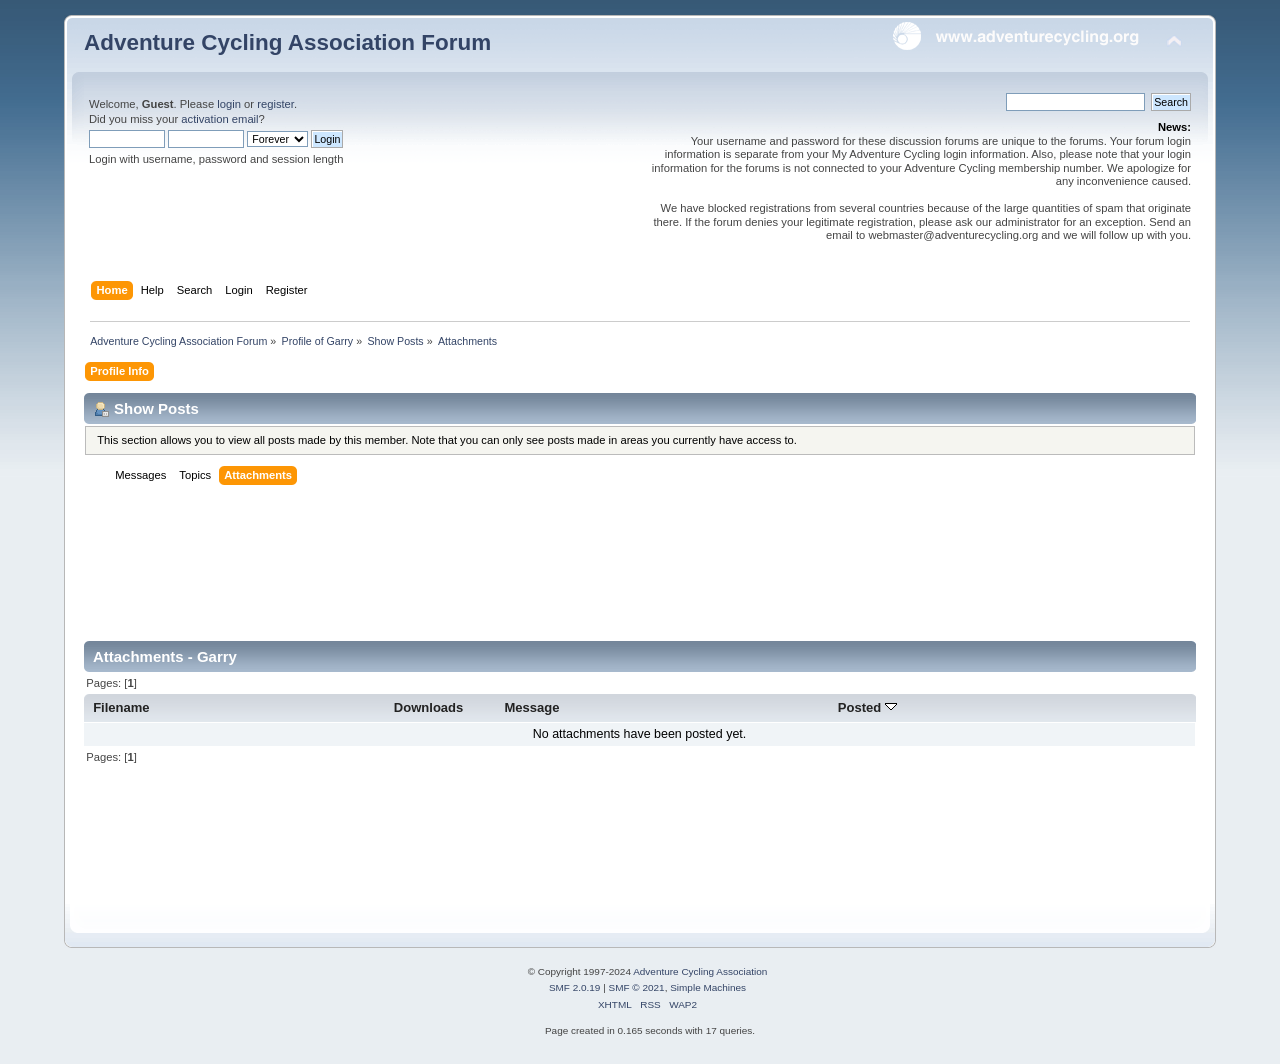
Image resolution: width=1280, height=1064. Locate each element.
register (275, 104)
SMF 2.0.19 (575, 987)
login (229, 104)
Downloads (429, 707)
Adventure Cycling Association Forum (287, 42)
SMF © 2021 (637, 987)
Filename (121, 707)
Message (531, 707)
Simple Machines (708, 987)
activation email (219, 119)
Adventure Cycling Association (700, 971)
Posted (867, 707)
